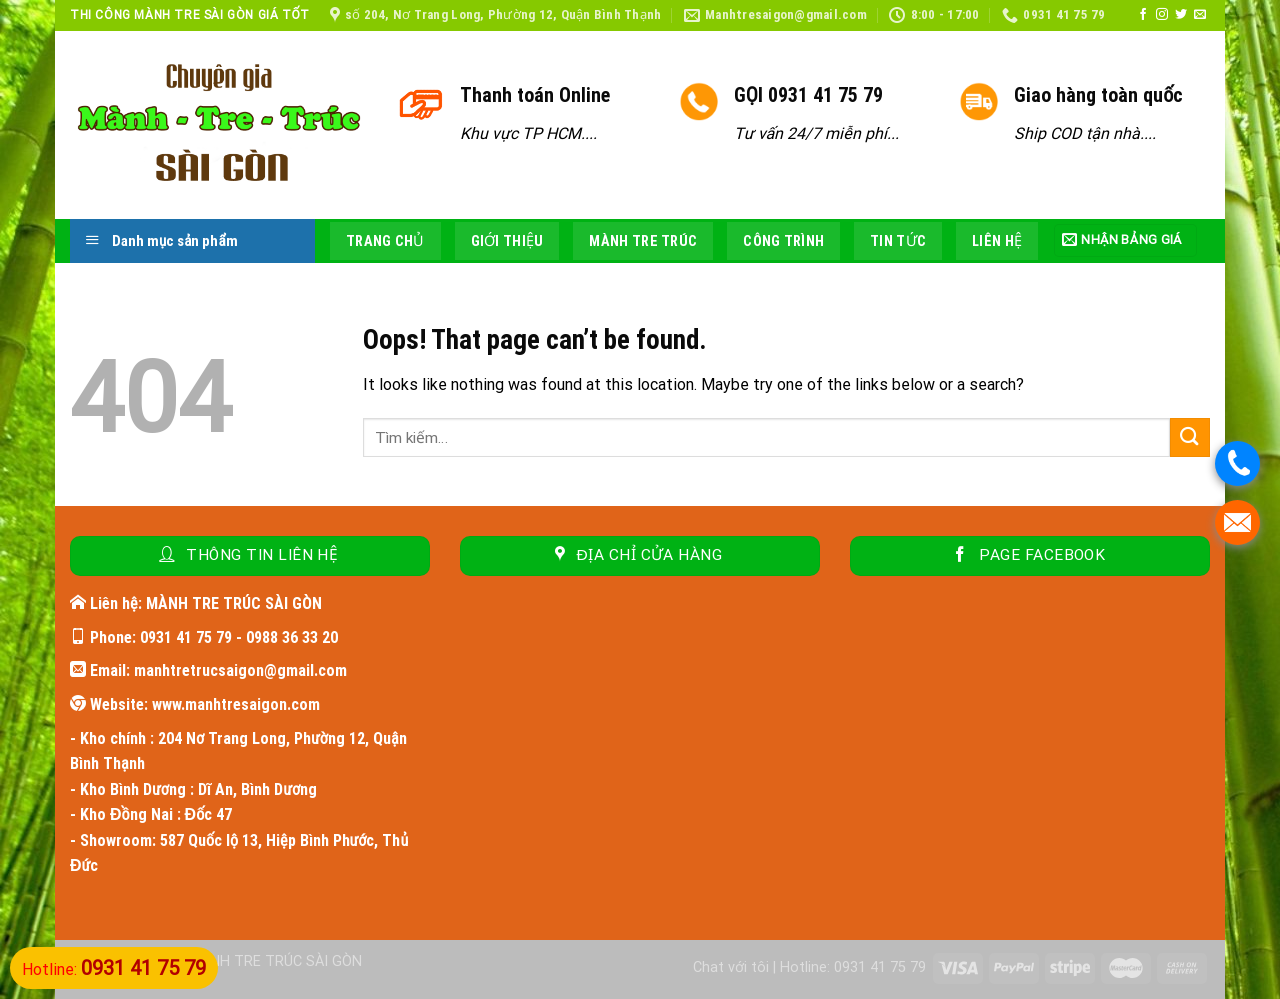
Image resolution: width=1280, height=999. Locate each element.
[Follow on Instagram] (1162, 15)
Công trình (783, 241)
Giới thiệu (507, 241)
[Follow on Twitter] (1181, 15)
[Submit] (1190, 437)
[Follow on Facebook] (1143, 15)
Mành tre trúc (643, 241)
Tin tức (898, 241)
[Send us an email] (1200, 15)
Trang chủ (385, 241)
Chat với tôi (731, 967)
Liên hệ (997, 241)
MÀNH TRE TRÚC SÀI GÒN (275, 961)
